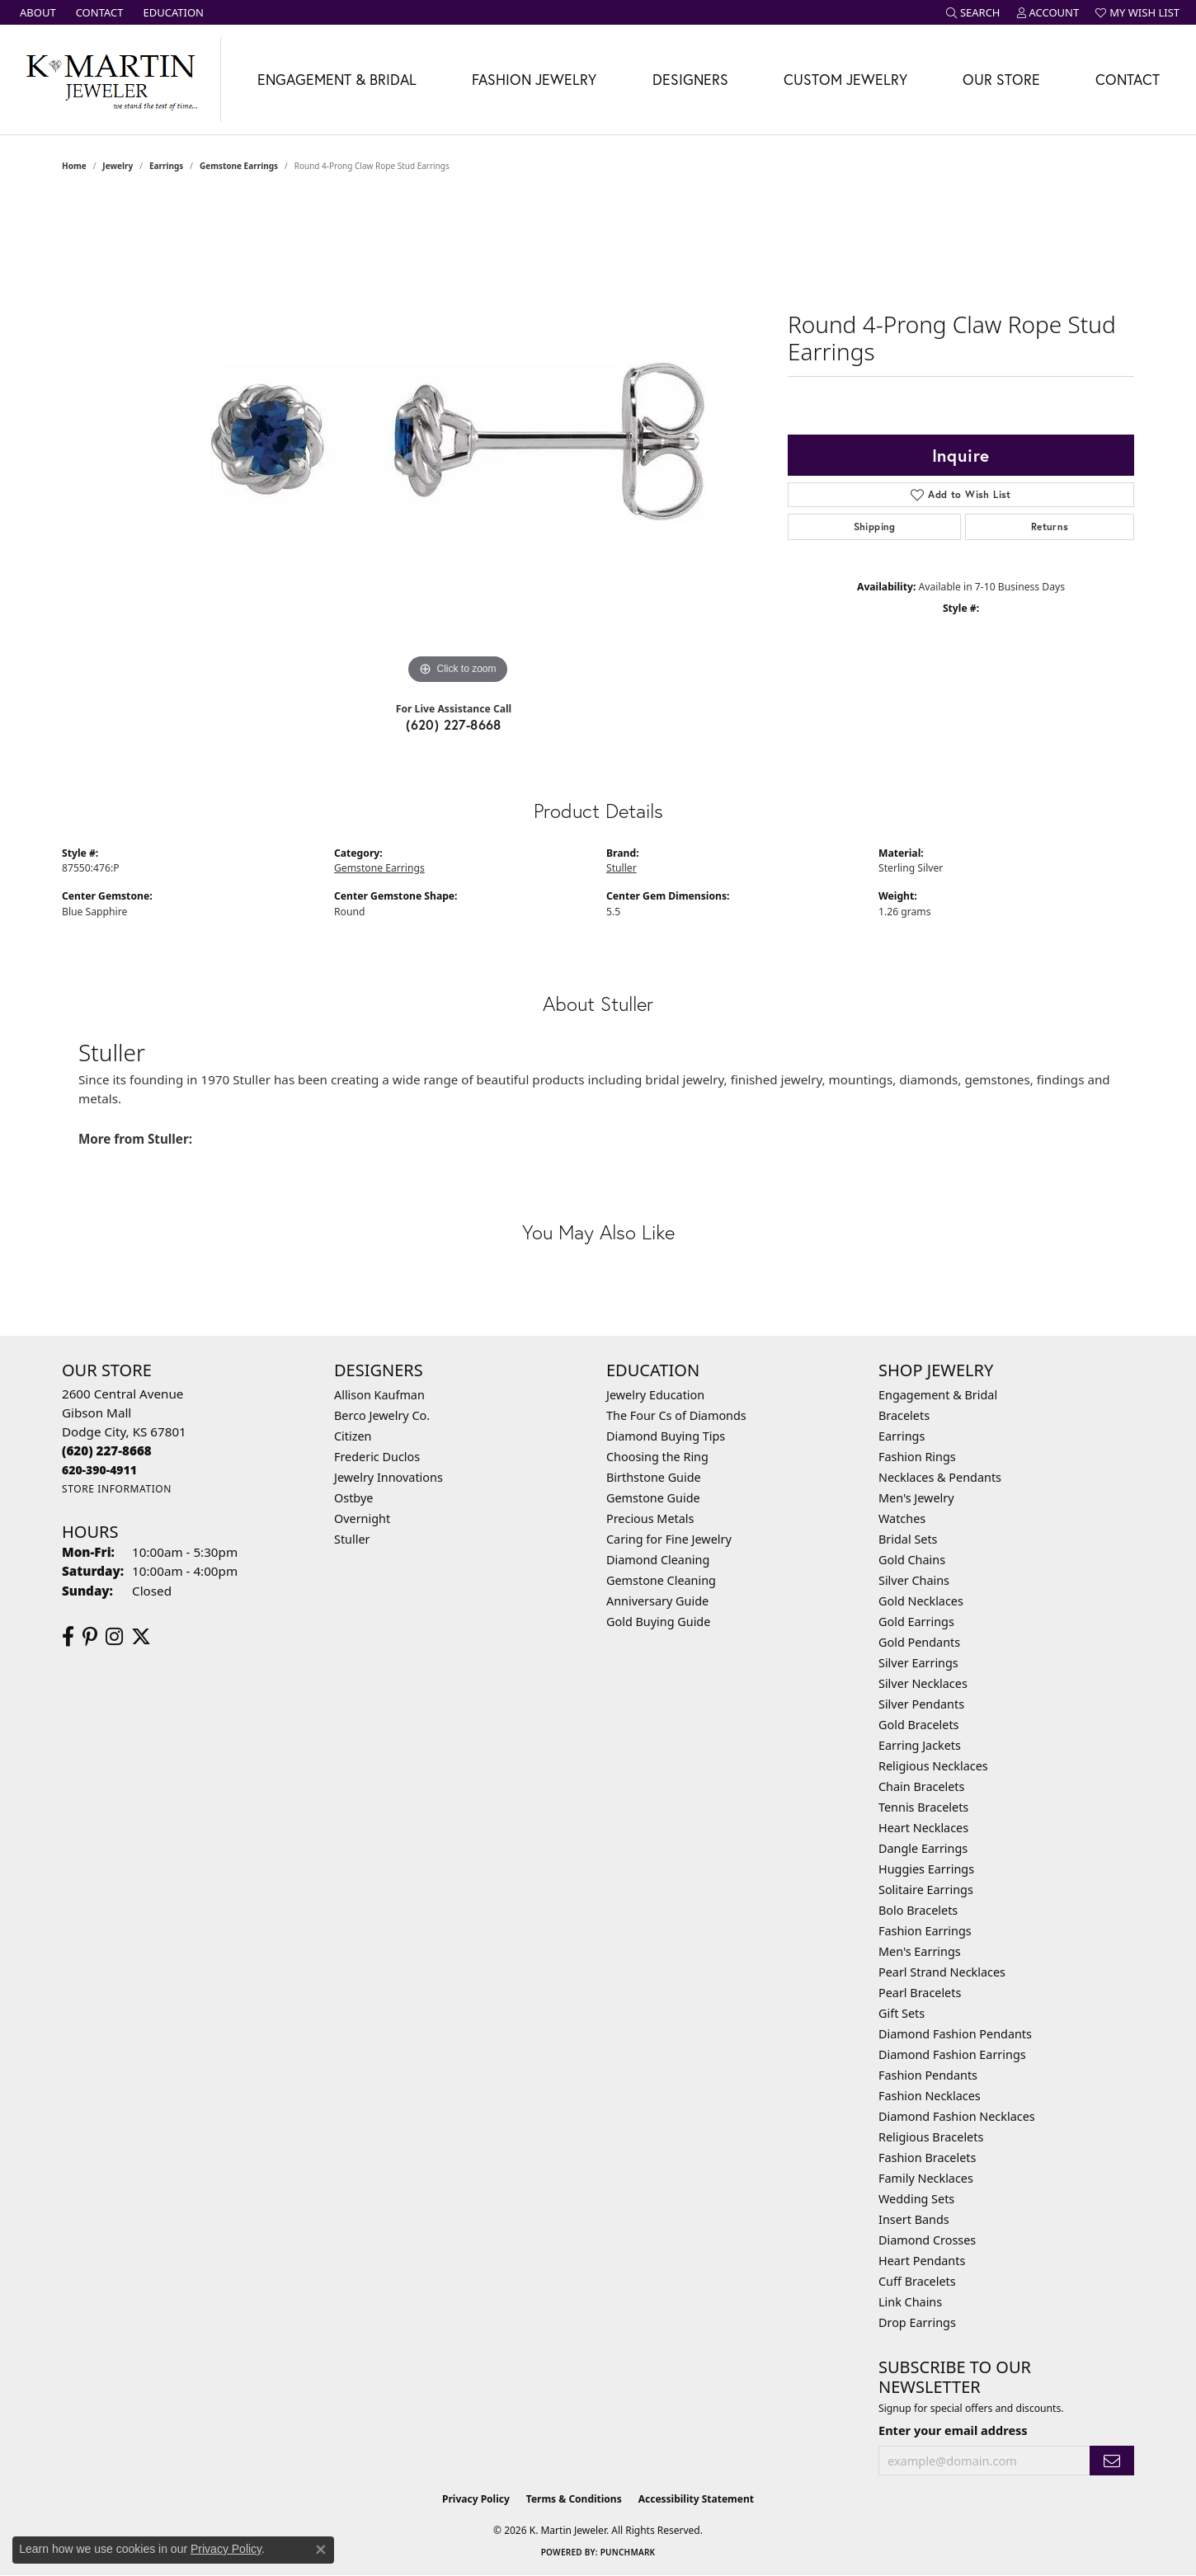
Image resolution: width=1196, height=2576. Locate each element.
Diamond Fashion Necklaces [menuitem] (956, 2116)
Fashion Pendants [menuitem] (927, 2075)
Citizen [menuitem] (353, 1436)
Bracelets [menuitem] (904, 1415)
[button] (973, 12)
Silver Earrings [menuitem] (918, 1663)
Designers (690, 79)
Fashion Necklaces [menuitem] (929, 2096)
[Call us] (99, 1470)
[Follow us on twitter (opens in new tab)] (141, 1637)
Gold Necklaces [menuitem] (920, 1601)
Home (74, 166)
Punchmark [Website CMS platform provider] (628, 2552)
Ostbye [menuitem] (353, 1498)
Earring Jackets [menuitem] (919, 1745)
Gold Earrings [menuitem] (916, 1621)
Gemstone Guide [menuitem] (653, 1498)
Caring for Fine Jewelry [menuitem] (669, 1539)
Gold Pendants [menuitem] (919, 1642)
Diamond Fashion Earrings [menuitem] (952, 2054)
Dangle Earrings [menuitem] (923, 1848)
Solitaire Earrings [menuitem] (925, 1889)
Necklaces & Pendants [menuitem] (939, 1477)
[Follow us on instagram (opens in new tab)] (114, 1637)
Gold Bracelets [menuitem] (918, 1724)
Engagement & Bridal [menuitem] (937, 1395)
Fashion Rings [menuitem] (917, 1456)
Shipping (875, 526)
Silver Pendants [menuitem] (921, 1704)
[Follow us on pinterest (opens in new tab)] (89, 1637)
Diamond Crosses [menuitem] (927, 2240)
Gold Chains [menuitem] (911, 1560)
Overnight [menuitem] (362, 1518)
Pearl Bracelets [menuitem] (919, 1992)
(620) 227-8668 (453, 724)
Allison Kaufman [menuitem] (379, 1395)
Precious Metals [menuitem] (650, 1518)
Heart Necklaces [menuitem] (923, 1828)
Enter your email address (953, 2430)
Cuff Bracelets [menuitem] (917, 2281)
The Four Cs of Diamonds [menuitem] (676, 1415)
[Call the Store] (107, 1450)
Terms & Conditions (574, 2499)
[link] (36, 12)
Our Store (1001, 79)
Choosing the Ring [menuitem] (657, 1456)
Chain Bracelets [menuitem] (921, 1786)
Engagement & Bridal (337, 79)
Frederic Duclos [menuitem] (377, 1456)
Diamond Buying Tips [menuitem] (665, 1436)
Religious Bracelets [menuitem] (930, 2137)
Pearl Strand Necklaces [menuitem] (941, 1972)
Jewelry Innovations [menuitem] (388, 1477)
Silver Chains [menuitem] (913, 1580)
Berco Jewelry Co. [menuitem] (382, 1415)
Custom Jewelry (845, 79)
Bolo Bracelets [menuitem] (918, 1910)
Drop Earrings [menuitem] (917, 2322)
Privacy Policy (476, 2499)
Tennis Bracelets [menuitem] (923, 1807)
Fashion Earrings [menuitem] (925, 1931)
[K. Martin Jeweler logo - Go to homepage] (110, 79)
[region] (457, 441)
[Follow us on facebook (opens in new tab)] (68, 1637)
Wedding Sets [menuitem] (916, 2199)
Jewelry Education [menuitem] (655, 1395)
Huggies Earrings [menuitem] (926, 1869)
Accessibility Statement (696, 2499)
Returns (1050, 526)
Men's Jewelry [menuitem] (916, 1498)
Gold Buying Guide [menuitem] (658, 1621)
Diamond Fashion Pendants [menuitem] (955, 2034)
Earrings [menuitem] (901, 1436)
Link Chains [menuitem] (910, 2302)
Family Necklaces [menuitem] (925, 2178)
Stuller (621, 868)
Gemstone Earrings (239, 166)
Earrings (166, 166)
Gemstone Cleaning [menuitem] (661, 1580)
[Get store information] (117, 1489)
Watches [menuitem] (901, 1518)
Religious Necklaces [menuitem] (933, 1766)
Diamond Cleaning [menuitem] (657, 1560)
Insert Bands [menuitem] (913, 2219)
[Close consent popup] (321, 2550)
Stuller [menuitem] (352, 1539)
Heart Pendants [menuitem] (921, 2260)
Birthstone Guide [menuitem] (653, 1477)
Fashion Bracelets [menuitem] (927, 2157)
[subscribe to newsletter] (1112, 2461)
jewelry (117, 166)
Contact (1127, 79)
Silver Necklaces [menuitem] (923, 1683)
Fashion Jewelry (534, 79)
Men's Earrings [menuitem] (919, 1951)
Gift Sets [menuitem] (901, 2013)
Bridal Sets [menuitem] (908, 1539)
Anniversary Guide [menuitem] (657, 1601)
